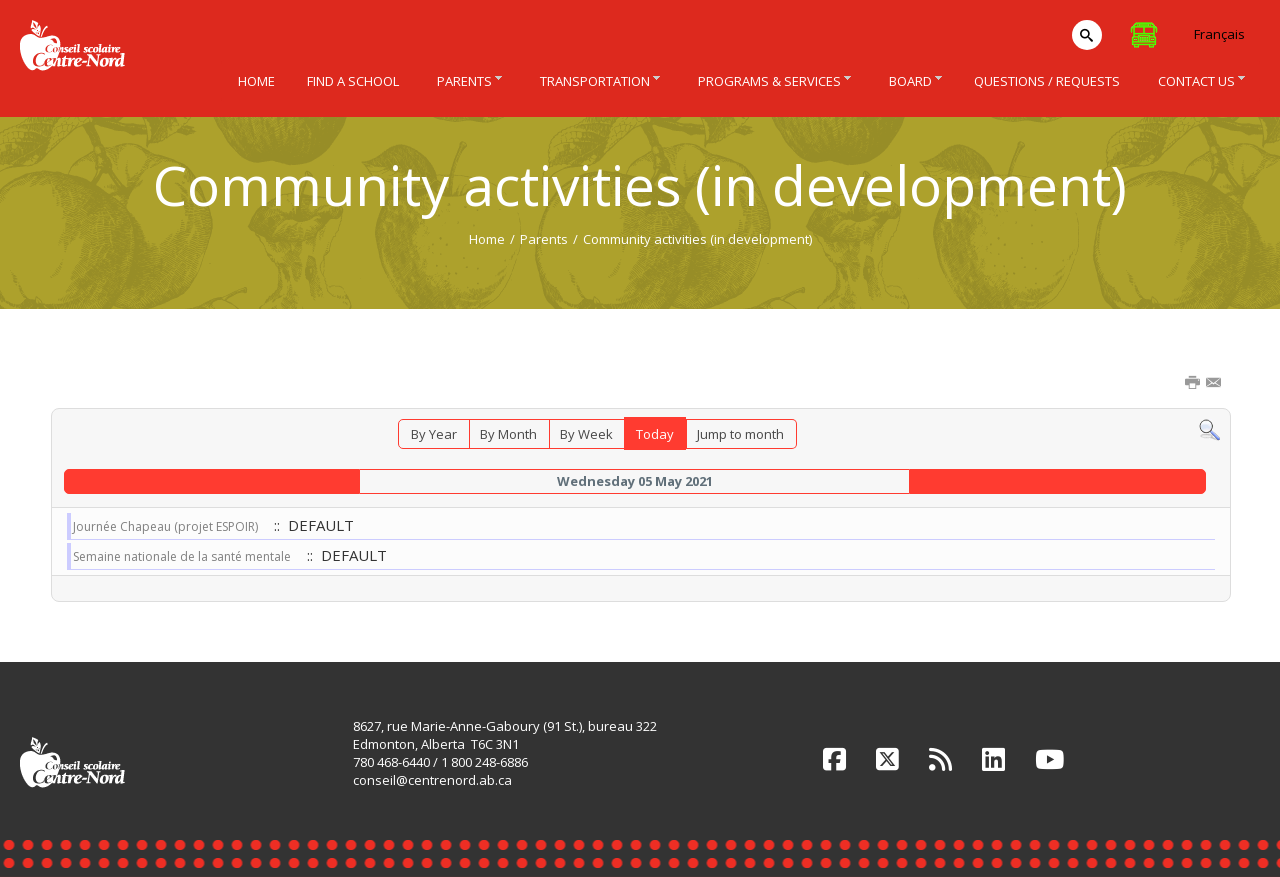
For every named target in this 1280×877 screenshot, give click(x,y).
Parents (544, 239)
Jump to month (740, 434)
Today (655, 434)
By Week (586, 434)
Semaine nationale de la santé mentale (182, 556)
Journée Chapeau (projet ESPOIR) (165, 526)
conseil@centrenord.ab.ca (432, 780)
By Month (508, 434)
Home (487, 239)
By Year (434, 434)
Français (1219, 34)
